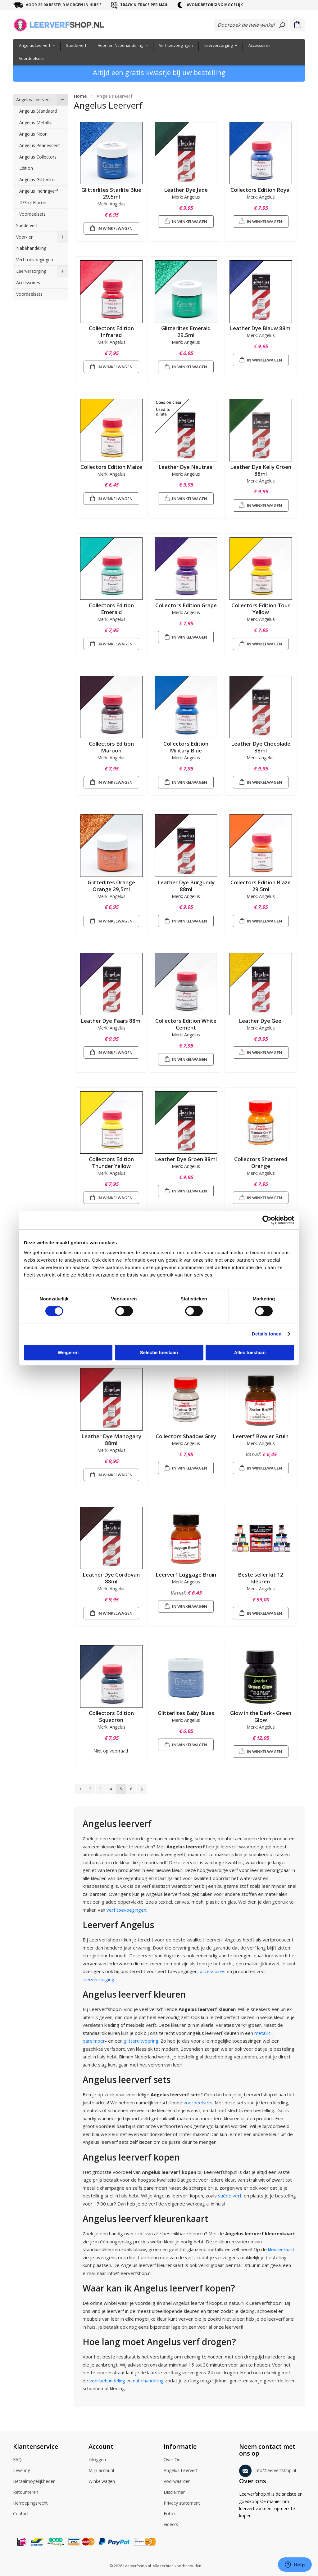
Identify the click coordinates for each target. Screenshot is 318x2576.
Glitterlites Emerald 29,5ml (186, 332)
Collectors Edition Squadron (111, 1716)
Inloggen (97, 2460)
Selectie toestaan (159, 1352)
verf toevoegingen (126, 1910)
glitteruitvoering (141, 2041)
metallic (262, 2033)
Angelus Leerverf (181, 2470)
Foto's (170, 2514)
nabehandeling (148, 2380)
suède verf (229, 2195)
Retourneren (25, 2492)
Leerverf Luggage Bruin (186, 1574)
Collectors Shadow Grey (186, 1436)
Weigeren (68, 1352)
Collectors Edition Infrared (111, 332)
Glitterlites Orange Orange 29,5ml (111, 886)
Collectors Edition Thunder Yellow (111, 1162)
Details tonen (266, 1333)
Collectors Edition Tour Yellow (260, 609)
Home (80, 96)
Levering (21, 2470)
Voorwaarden (177, 2481)
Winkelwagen (102, 2481)
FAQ (17, 2460)
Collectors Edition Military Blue (185, 747)
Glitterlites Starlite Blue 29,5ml (111, 193)
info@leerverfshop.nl (267, 2469)
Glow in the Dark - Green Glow (260, 1716)
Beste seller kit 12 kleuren (260, 1578)
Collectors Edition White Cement (185, 1024)
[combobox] (251, 25)
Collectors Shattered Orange (260, 1162)
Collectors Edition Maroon (111, 747)
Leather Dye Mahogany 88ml (111, 1440)
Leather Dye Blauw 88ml (261, 328)
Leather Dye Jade (186, 189)
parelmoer (94, 2041)
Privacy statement (182, 2503)
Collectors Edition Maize (111, 466)
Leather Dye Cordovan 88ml (111, 1578)
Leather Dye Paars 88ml (111, 1020)
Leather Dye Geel (261, 1020)
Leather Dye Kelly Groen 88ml (260, 470)
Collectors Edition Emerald (111, 609)
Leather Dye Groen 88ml (186, 1159)
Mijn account (102, 2470)
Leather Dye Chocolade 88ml (260, 747)
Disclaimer (174, 2492)
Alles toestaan (250, 1352)
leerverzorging (98, 1979)
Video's (171, 2524)
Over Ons (173, 2460)
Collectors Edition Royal (260, 189)
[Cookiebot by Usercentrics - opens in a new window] (267, 1220)
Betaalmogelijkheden (34, 2481)
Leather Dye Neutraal (186, 466)
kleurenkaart (281, 2249)
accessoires (212, 1971)
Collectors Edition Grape (186, 605)
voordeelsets (198, 2102)
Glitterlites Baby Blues (186, 1713)
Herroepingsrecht (30, 2503)
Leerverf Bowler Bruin (260, 1436)
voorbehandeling (107, 2380)
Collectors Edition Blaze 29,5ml (260, 886)
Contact (21, 2514)
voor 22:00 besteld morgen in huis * (64, 4)
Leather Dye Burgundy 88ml (186, 886)
